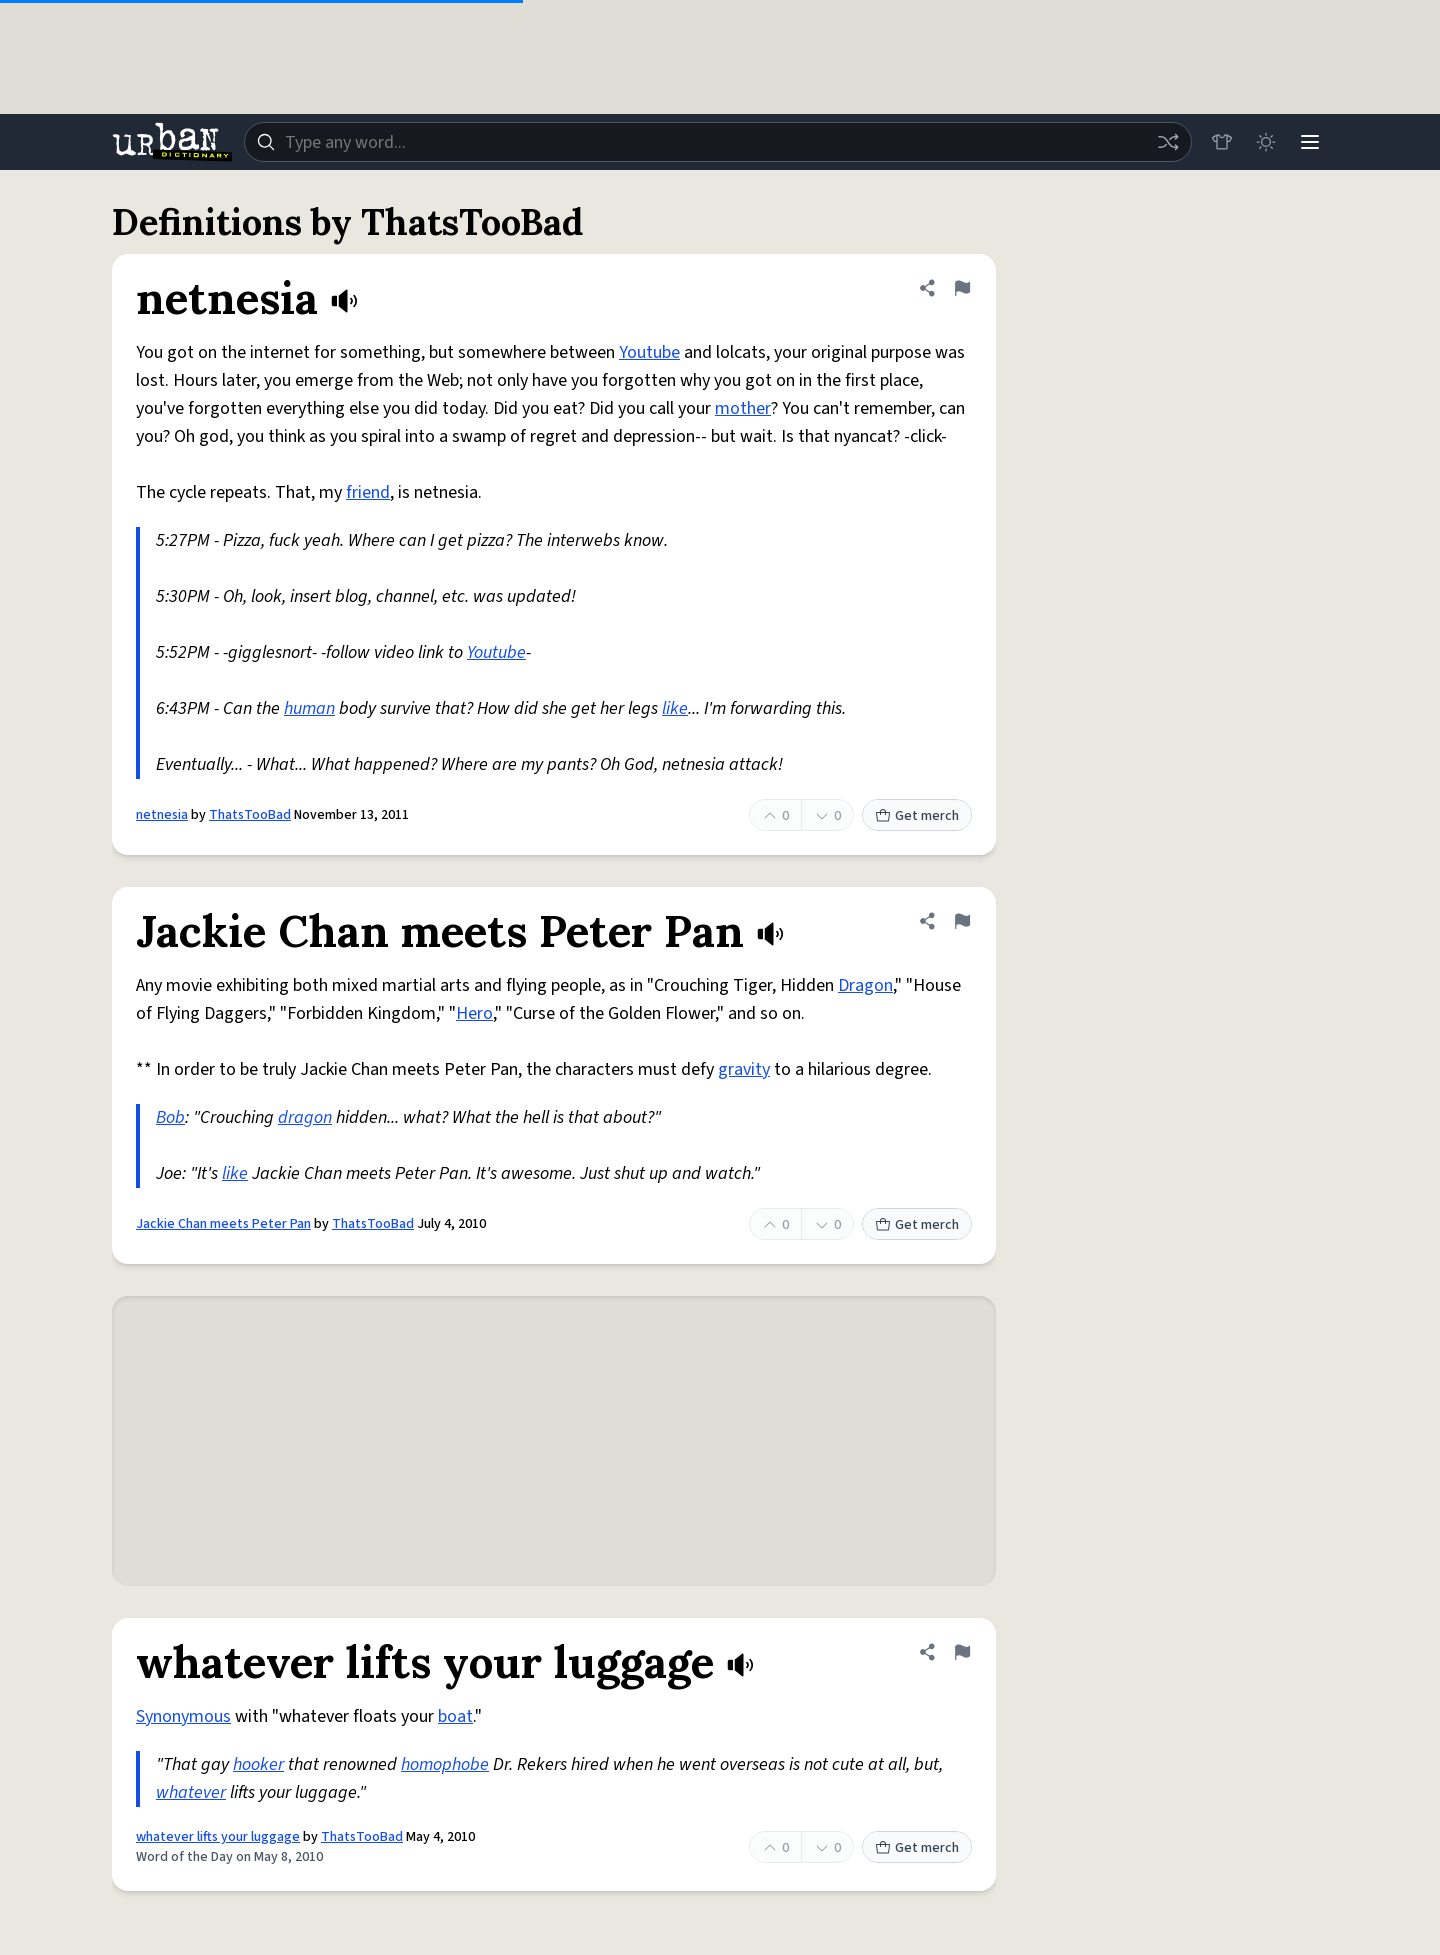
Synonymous (183, 1716)
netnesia (162, 815)
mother (743, 408)
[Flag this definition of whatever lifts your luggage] (962, 1652)
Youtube (649, 352)
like (675, 708)
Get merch (917, 816)
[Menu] (1310, 142)
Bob (170, 1117)
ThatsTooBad (250, 815)
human (309, 708)
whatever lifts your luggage (218, 1837)
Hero (474, 1013)
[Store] (1222, 142)
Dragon (865, 985)
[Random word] (1168, 142)
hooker (258, 1764)
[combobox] (718, 142)
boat (455, 1716)
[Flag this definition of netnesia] (962, 288)
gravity (744, 1069)
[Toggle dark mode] (1266, 142)
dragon (305, 1117)
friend (368, 492)
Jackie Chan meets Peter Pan (223, 1224)
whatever (191, 1792)
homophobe (445, 1764)
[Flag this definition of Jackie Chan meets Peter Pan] (962, 921)
